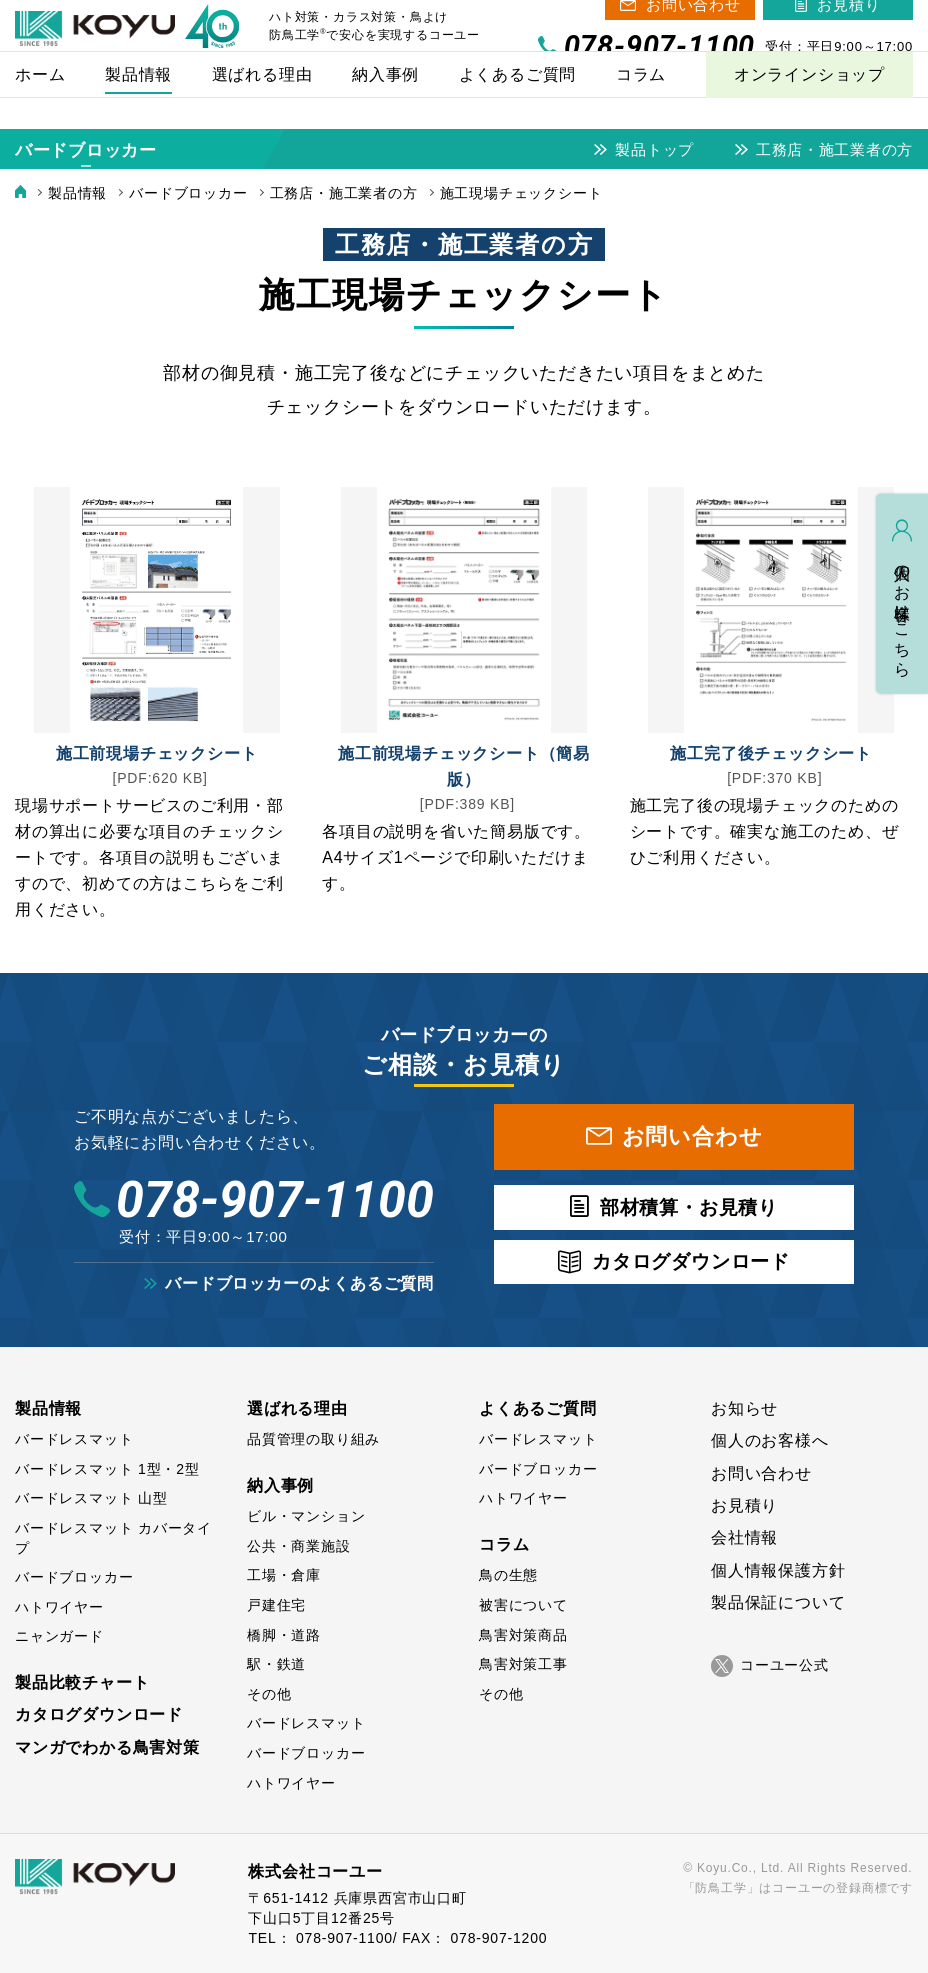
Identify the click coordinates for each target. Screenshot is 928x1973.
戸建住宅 (276, 1605)
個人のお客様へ (770, 1440)
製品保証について (778, 1602)
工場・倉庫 (284, 1575)
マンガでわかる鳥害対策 (107, 1747)
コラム (504, 1544)
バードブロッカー (86, 150)
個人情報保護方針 (778, 1570)
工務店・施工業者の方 (834, 149)
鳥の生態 (508, 1575)
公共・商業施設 (299, 1546)
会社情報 (744, 1537)
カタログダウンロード (691, 1261)
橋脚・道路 (284, 1635)
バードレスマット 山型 (91, 1498)
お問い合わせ (693, 19)
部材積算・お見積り (689, 1207)
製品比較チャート (82, 1682)
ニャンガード (59, 1636)
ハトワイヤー (59, 1607)
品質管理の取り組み (313, 1439)
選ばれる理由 (297, 1408)
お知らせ (744, 1408)
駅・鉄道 (276, 1664)
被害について (523, 1605)
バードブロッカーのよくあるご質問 (299, 1283)
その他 (269, 1694)
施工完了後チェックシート (771, 753)
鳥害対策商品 (523, 1635)
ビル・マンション (306, 1516)
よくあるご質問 (538, 1408)
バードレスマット (74, 1439)
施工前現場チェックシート (157, 753)
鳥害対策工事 (523, 1664)
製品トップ (653, 149)
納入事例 (280, 1485)
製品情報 (48, 1408)
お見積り (848, 19)
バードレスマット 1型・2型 (107, 1469)
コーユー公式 (770, 1666)
